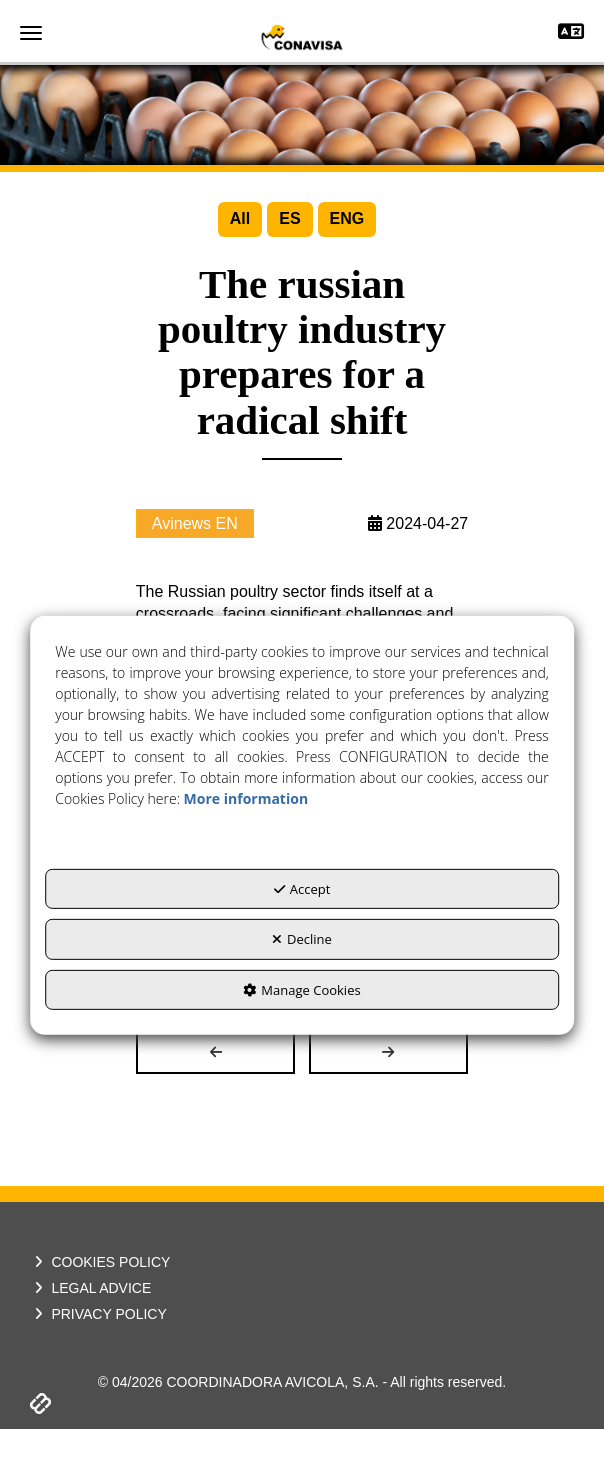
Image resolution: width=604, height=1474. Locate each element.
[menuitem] (240, 219)
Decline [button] (302, 939)
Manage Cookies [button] (301, 990)
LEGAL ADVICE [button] (90, 1334)
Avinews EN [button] (195, 568)
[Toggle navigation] (571, 33)
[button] (302, 37)
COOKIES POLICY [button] (100, 1308)
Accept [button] (302, 889)
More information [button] (246, 798)
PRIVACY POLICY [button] (98, 1360)
